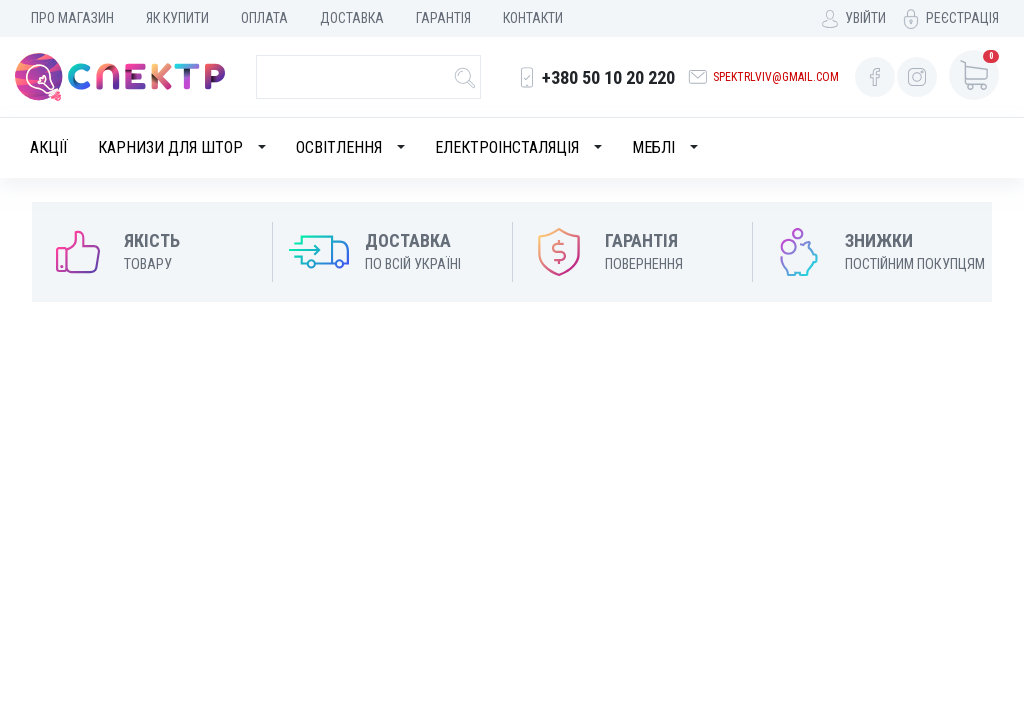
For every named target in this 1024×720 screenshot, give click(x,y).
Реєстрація (962, 18)
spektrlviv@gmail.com (776, 77)
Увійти (865, 18)
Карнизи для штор (170, 147)
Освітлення (339, 147)
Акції (49, 147)
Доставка (352, 18)
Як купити (177, 18)
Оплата (264, 18)
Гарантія (443, 18)
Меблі (653, 147)
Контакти (533, 18)
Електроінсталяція (507, 147)
